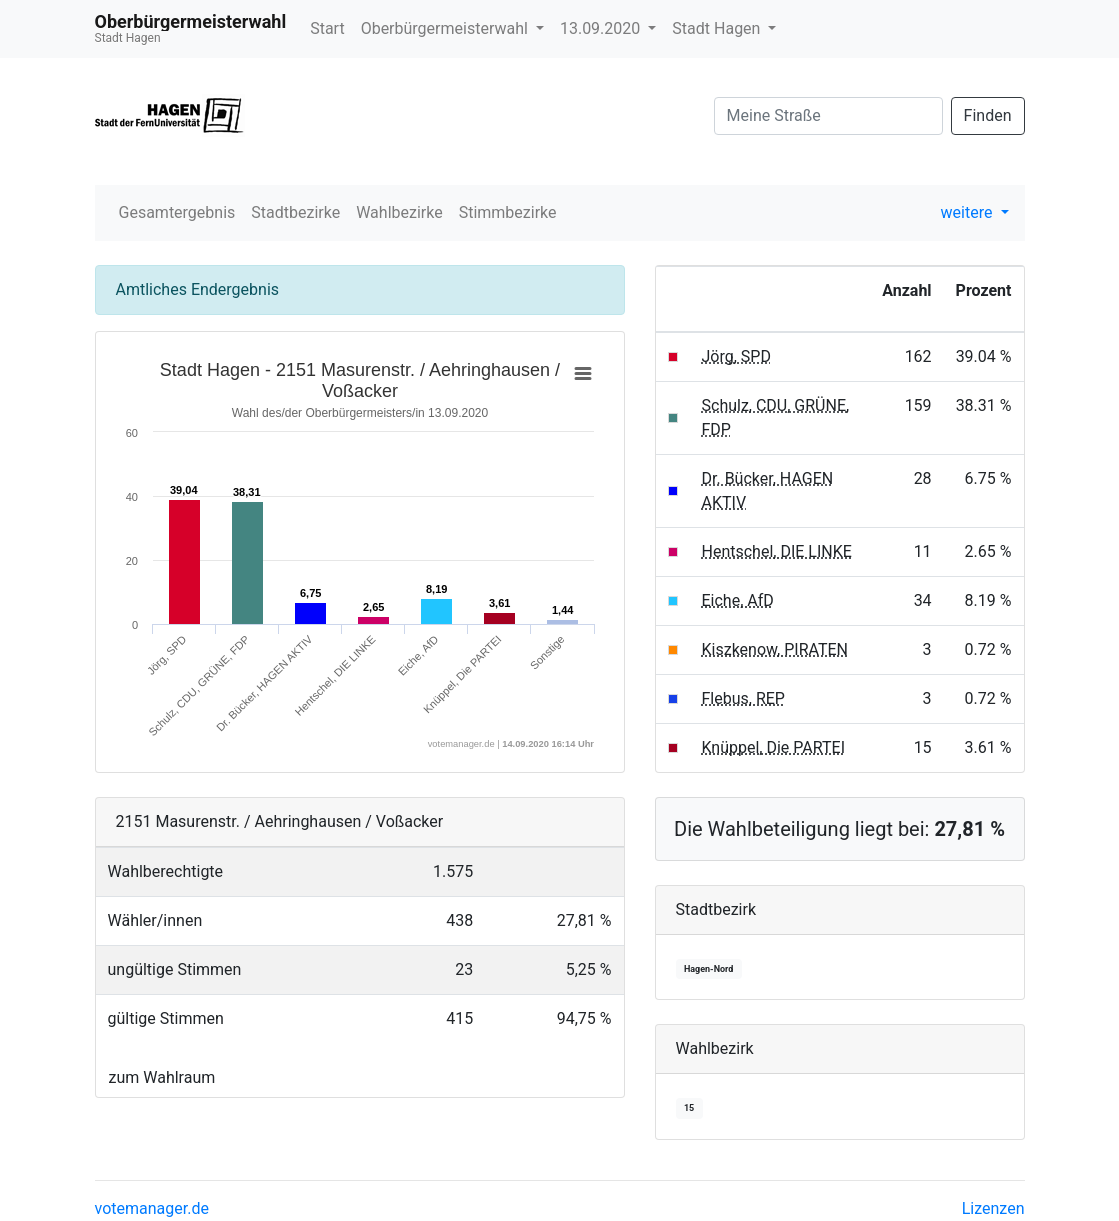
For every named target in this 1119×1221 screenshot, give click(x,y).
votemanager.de (152, 1208)
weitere (969, 212)
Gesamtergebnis (177, 212)
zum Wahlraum (162, 1077)
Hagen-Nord (708, 969)
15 (689, 1108)
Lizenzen (993, 1208)
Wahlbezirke (399, 212)
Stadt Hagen (718, 28)
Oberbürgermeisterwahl (446, 28)
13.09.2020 (602, 28)
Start (327, 28)
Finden (988, 115)
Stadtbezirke (295, 212)
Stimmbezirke (508, 212)
